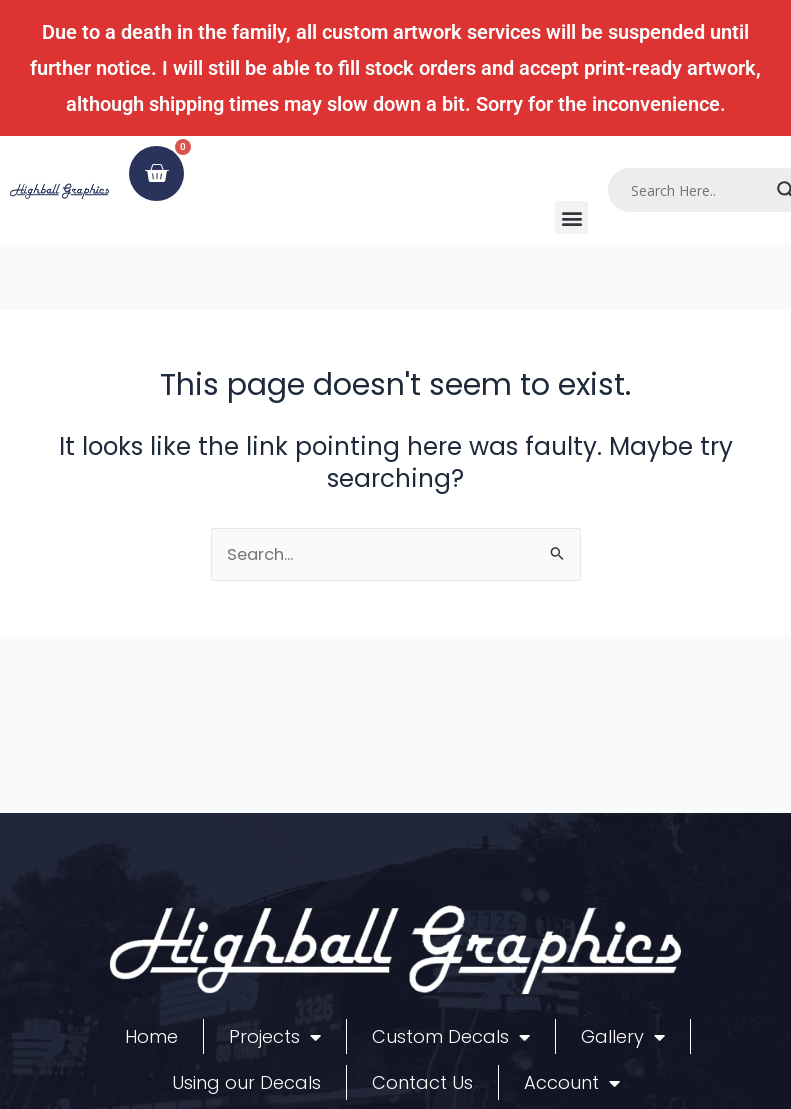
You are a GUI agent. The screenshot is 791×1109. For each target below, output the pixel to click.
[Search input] (699, 190)
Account (572, 1083)
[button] (571, 217)
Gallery (623, 1037)
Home (151, 1036)
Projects (275, 1037)
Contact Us (422, 1082)
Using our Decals (246, 1082)
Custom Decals (451, 1037)
